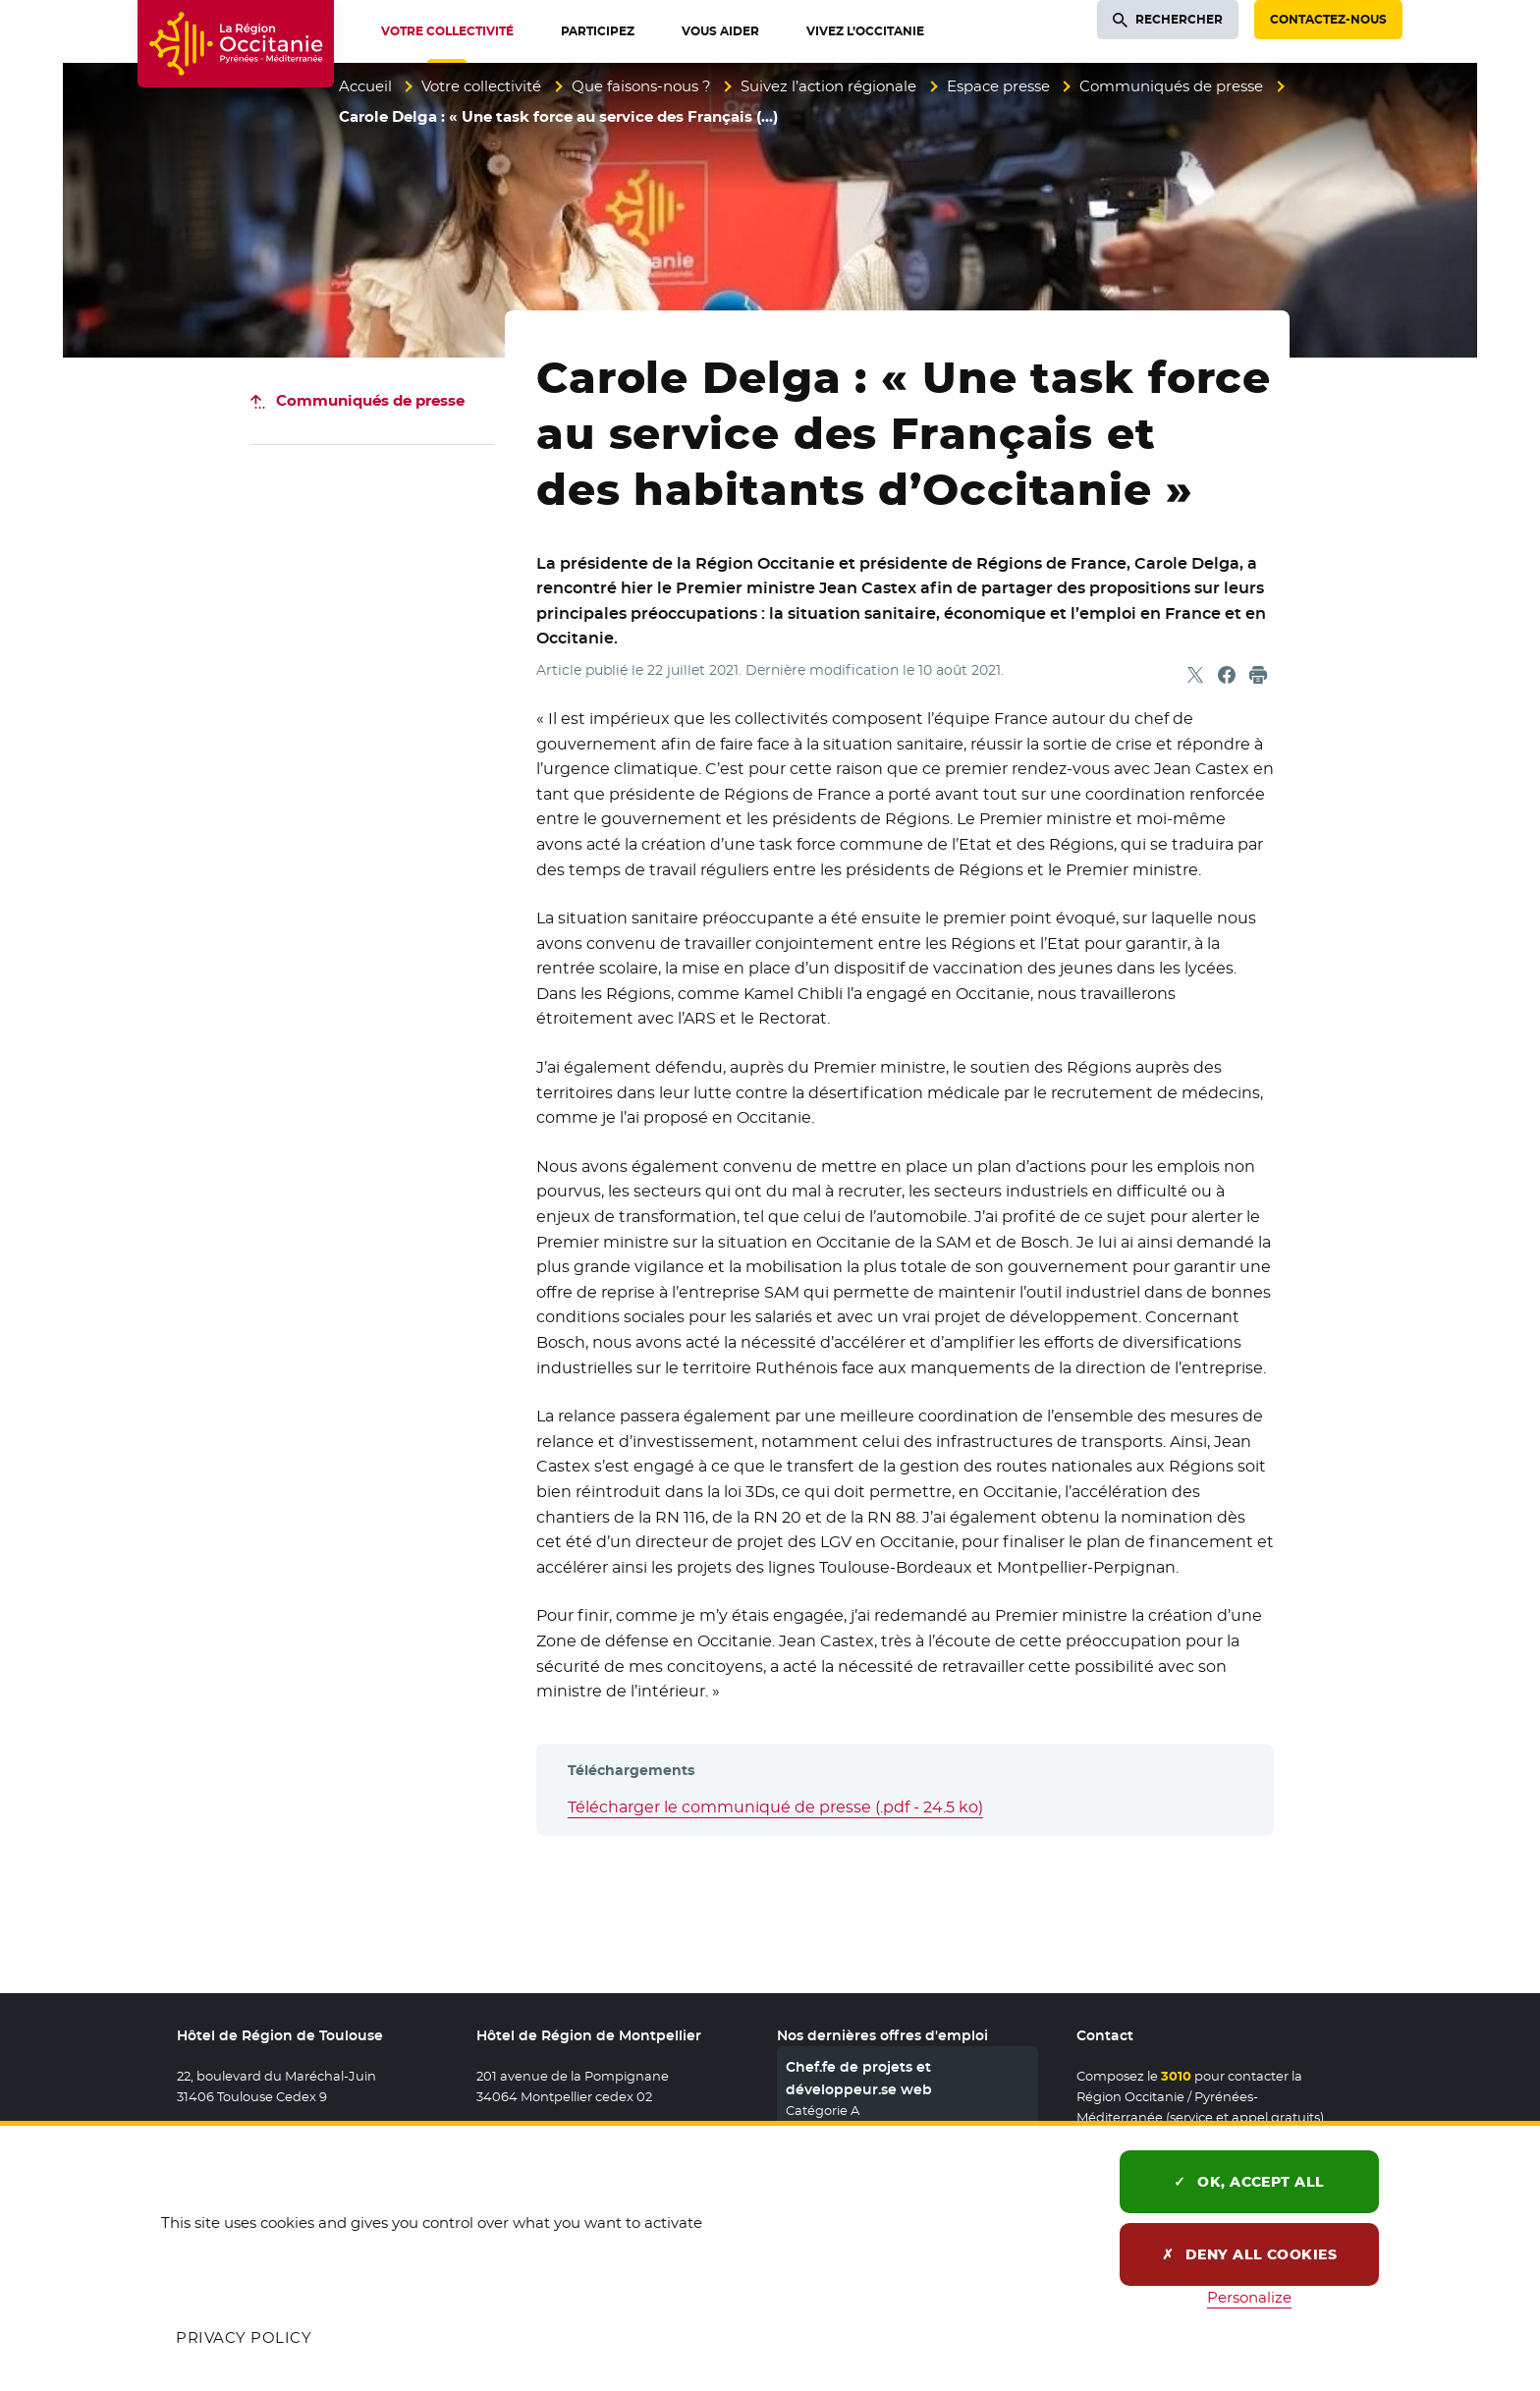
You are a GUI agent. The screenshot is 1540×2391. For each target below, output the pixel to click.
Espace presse (998, 86)
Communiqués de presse (1171, 86)
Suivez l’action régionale (828, 86)
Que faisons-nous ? (641, 86)
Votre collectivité (481, 86)
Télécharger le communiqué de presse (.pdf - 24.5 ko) (775, 1807)
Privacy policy (243, 2337)
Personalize (1249, 2297)
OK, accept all (1249, 2182)
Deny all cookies (1250, 2254)
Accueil (365, 86)
